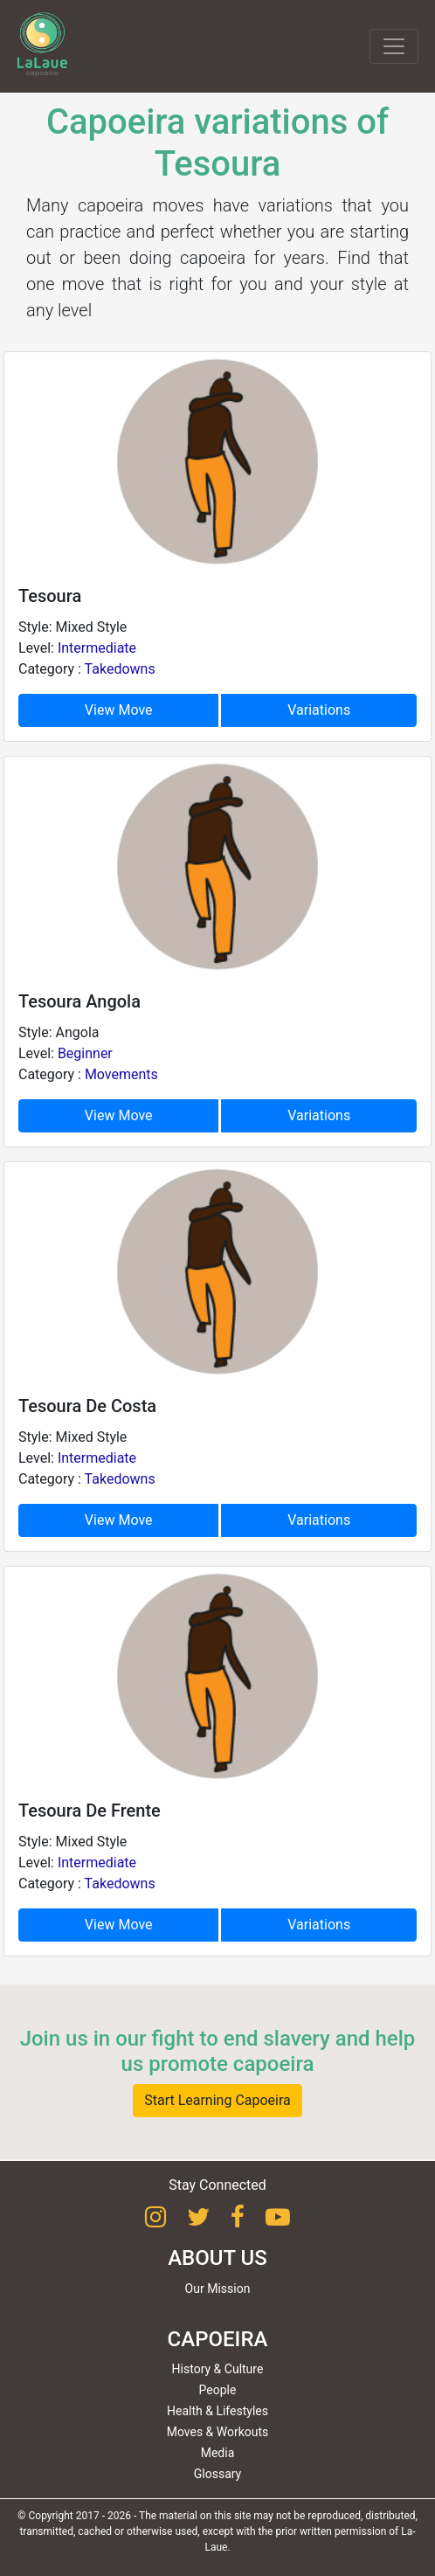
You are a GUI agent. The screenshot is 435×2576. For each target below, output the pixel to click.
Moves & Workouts (218, 2432)
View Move (119, 710)
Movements (121, 1074)
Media (218, 2453)
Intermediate (97, 648)
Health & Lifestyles (217, 2411)
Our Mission (218, 2289)
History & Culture (218, 2369)
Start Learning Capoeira (217, 2100)
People (218, 2390)
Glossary (217, 2474)
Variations (318, 710)
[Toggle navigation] (393, 46)
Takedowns (120, 669)
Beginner (85, 1053)
